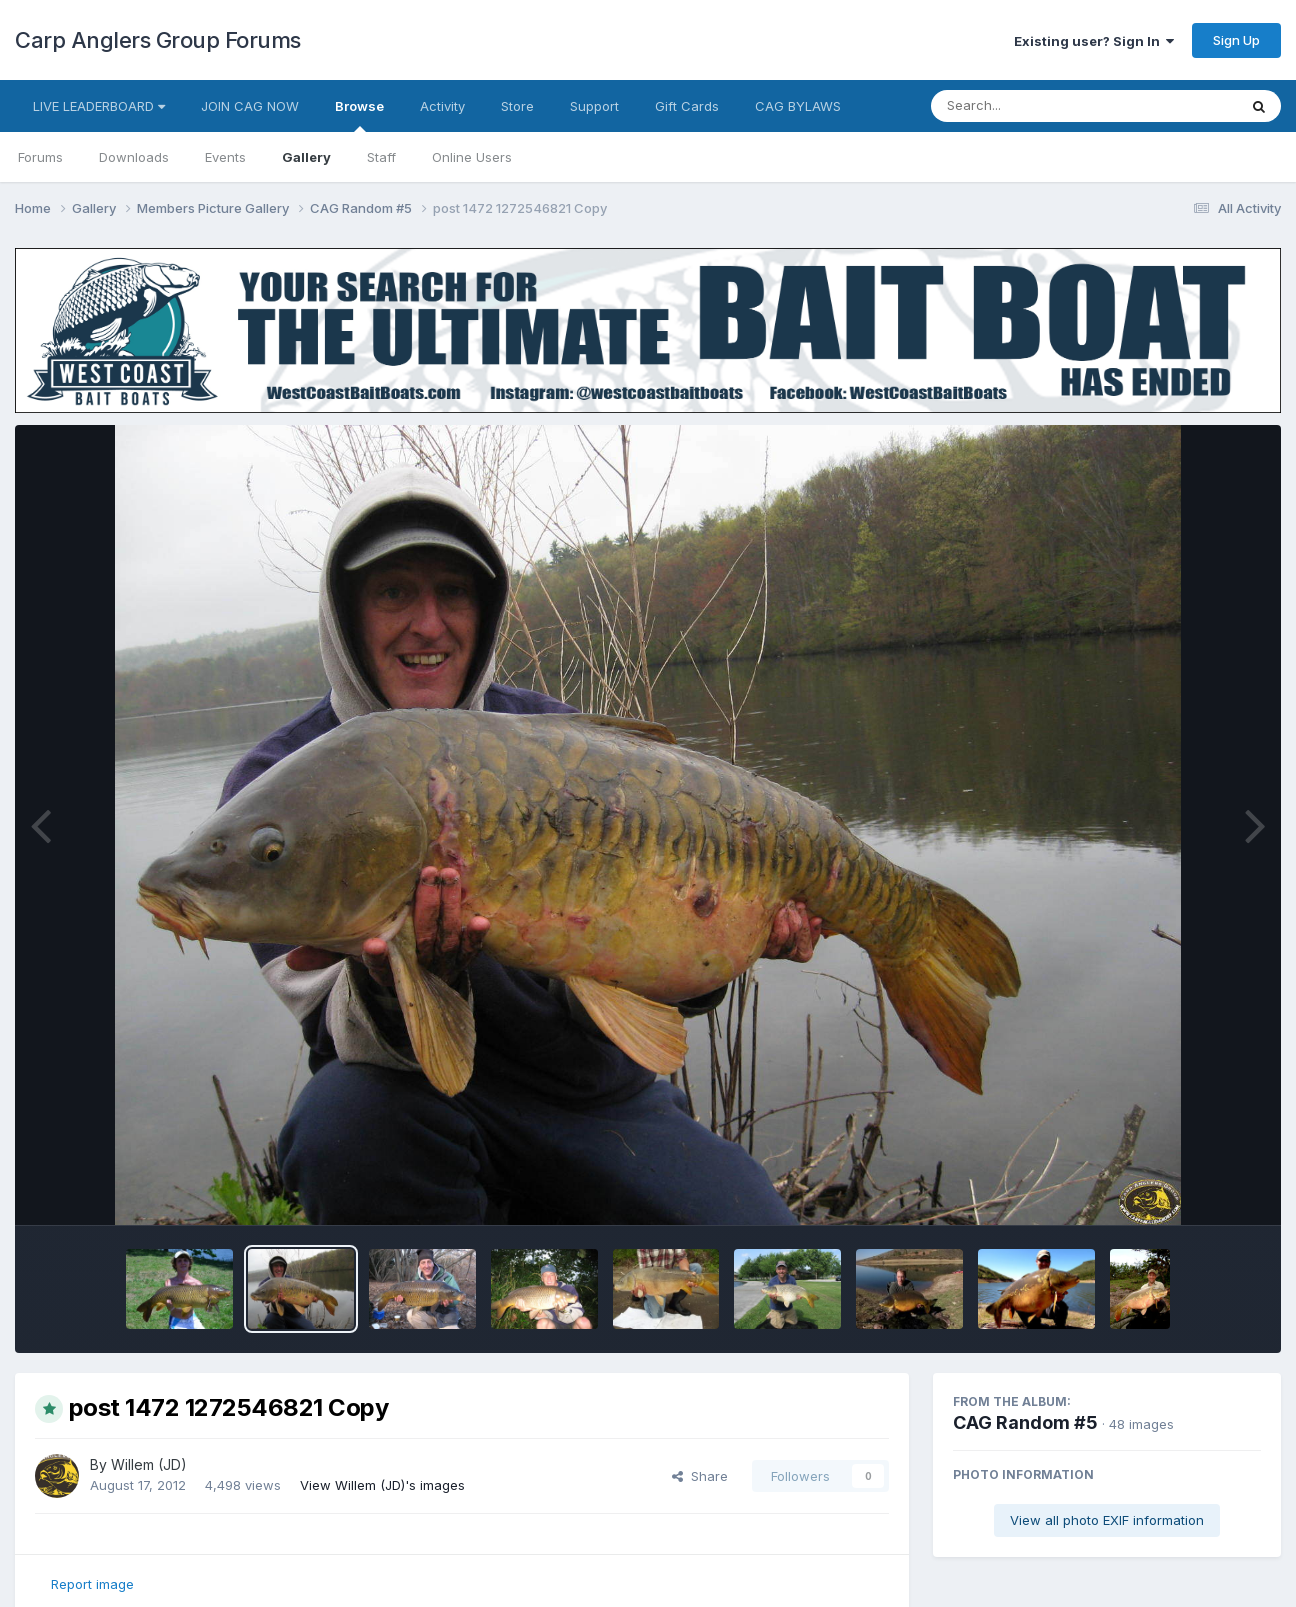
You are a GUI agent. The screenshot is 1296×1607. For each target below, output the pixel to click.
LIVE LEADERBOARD (99, 106)
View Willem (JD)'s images (382, 1485)
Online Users (472, 157)
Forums (40, 157)
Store (517, 106)
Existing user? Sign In (1094, 41)
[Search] (1029, 106)
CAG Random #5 (1025, 1422)
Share (700, 1476)
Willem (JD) (149, 1464)
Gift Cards (687, 106)
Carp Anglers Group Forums (158, 40)
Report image (92, 1584)
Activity (442, 106)
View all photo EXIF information (1107, 1520)
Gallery (306, 157)
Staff (381, 157)
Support (594, 106)
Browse (359, 115)
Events (225, 157)
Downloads (134, 157)
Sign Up (1236, 40)
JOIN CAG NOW (250, 106)
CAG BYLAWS (798, 106)
